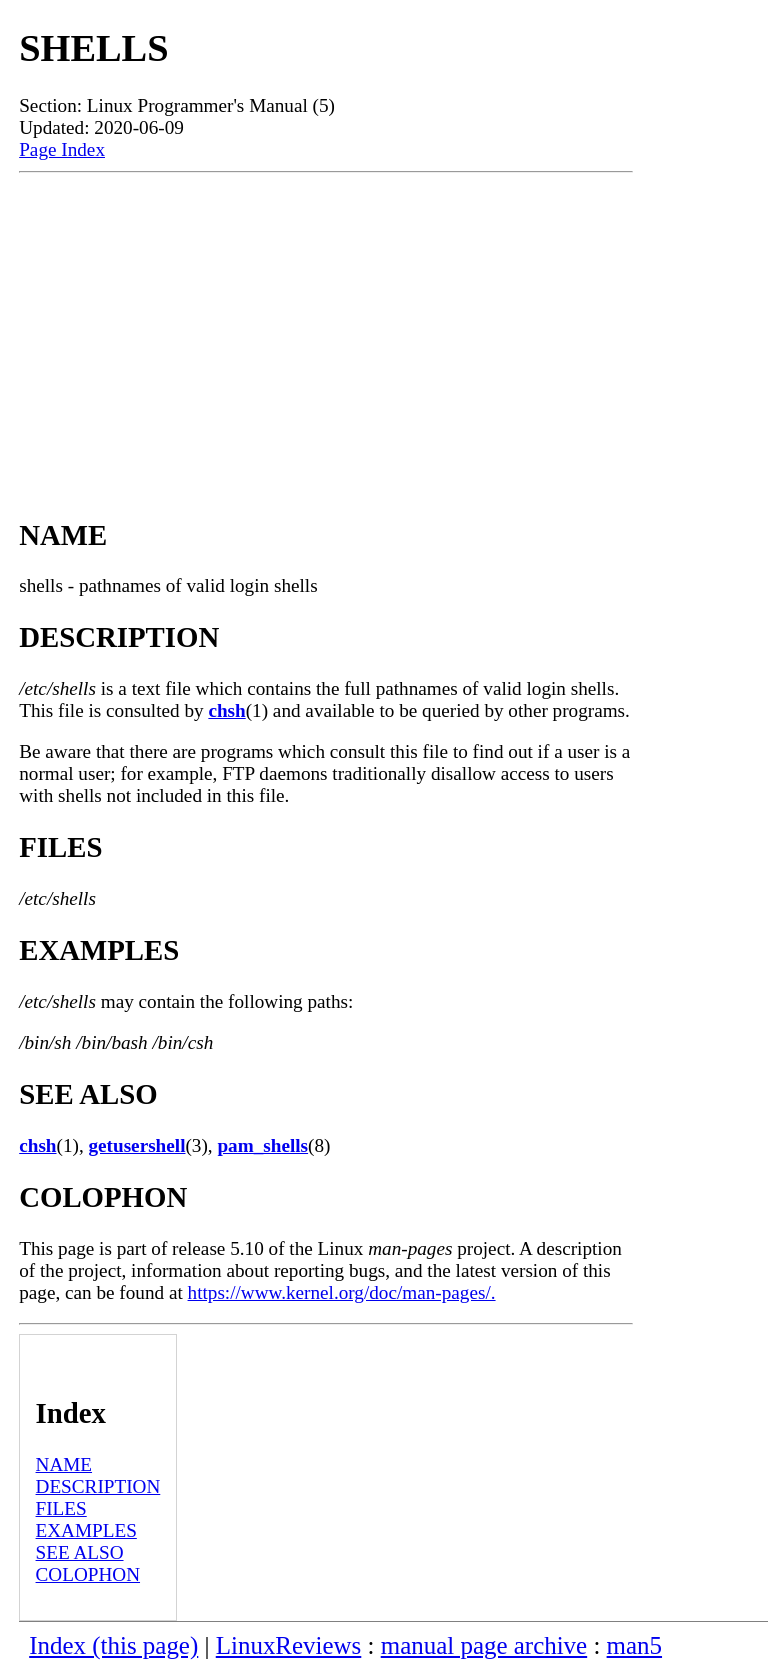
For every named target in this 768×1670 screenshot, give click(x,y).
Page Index (62, 149)
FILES (61, 1508)
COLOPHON (88, 1574)
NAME (64, 1464)
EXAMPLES (86, 1530)
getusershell (136, 1145)
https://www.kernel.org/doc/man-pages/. (342, 1292)
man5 (634, 1645)
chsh (226, 710)
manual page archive (484, 1645)
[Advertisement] (326, 323)
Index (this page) (113, 1645)
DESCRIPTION (98, 1486)
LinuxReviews (289, 1645)
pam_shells (262, 1145)
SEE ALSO (80, 1552)
